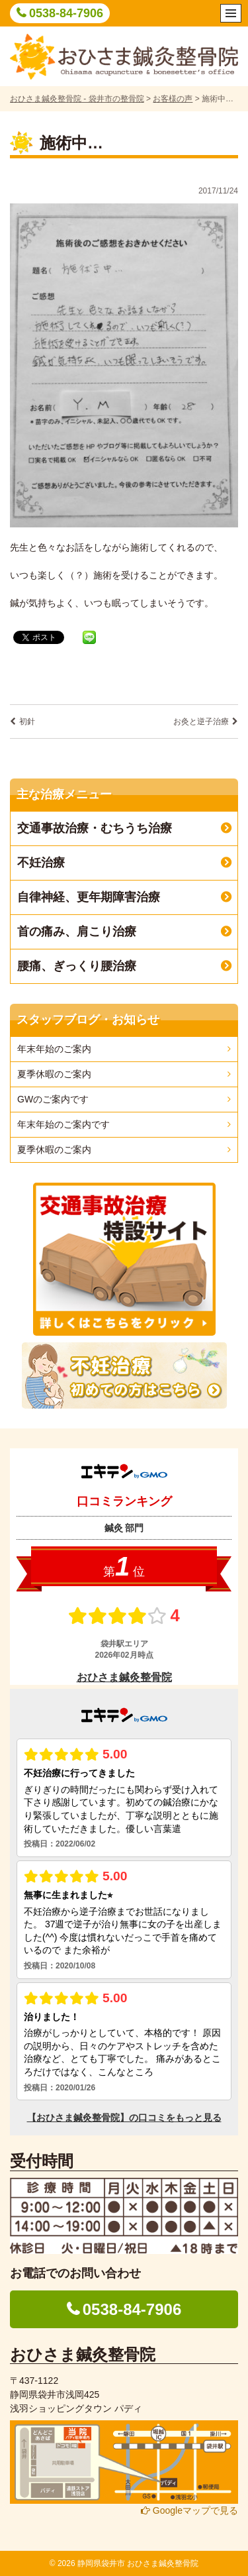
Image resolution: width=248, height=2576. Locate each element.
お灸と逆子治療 (201, 721)
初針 (27, 721)
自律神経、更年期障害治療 (88, 897)
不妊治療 (41, 862)
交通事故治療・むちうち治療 (94, 828)
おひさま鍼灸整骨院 (82, 2354)
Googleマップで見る (189, 2510)
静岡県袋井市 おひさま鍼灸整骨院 (137, 2563)
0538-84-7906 (66, 13)
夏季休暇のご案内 (54, 1074)
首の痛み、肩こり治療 (76, 931)
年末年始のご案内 (54, 1049)
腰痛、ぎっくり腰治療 (76, 966)
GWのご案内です (53, 1099)
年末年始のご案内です (63, 1124)
